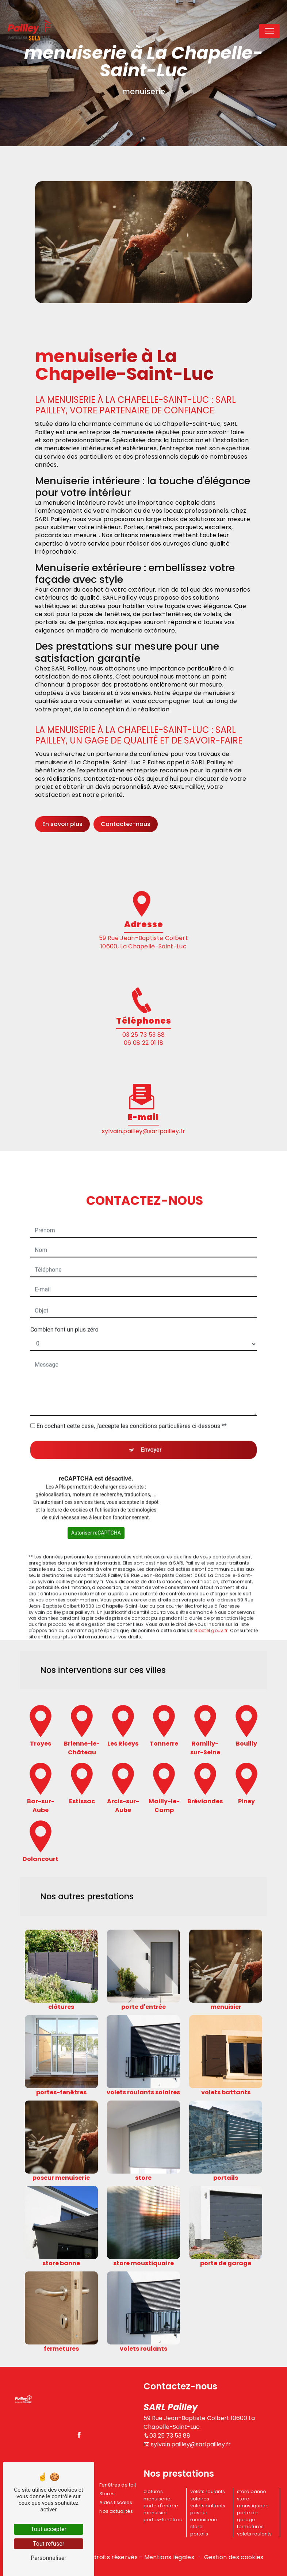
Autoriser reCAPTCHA (96, 1501)
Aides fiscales (115, 2502)
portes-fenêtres (163, 2519)
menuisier (155, 2513)
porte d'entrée (161, 2506)
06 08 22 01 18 (143, 1043)
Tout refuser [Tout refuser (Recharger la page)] (48, 2543)
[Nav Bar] (269, 31)
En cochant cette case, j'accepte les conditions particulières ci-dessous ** (132, 1394)
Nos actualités (116, 2511)
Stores (107, 2494)
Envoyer (151, 1417)
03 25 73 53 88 (143, 1035)
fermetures (250, 2526)
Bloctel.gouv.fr (210, 1598)
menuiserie (157, 2499)
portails (199, 2534)
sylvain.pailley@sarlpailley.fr (187, 2444)
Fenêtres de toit (117, 2485)
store (196, 2526)
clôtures (153, 2491)
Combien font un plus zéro (64, 1297)
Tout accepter (48, 2529)
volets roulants (254, 2534)
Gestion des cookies (234, 2557)
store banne (251, 2491)
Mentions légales (169, 2557)
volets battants (207, 2506)
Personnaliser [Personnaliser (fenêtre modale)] (48, 2557)
